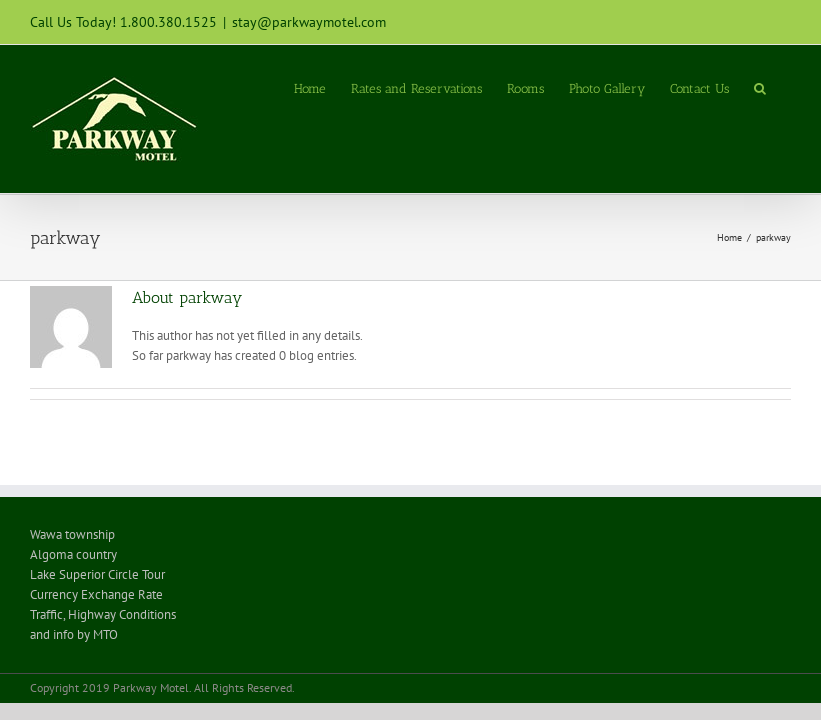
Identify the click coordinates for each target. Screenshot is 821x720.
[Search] (760, 86)
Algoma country (73, 554)
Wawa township (72, 534)
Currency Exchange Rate (96, 594)
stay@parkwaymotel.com (309, 21)
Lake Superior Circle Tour (99, 574)
